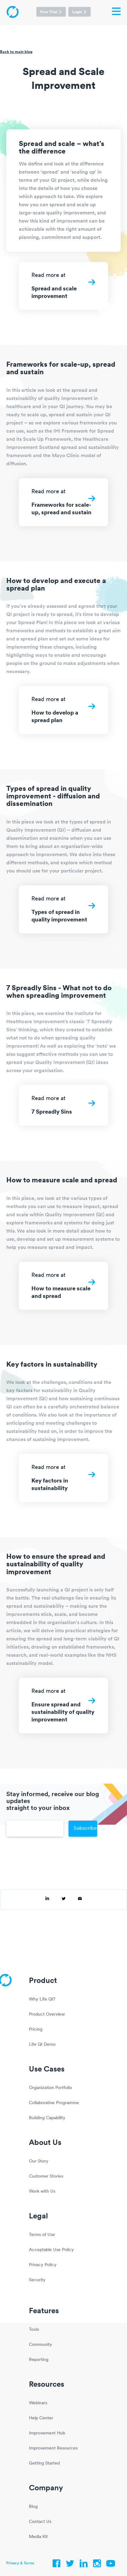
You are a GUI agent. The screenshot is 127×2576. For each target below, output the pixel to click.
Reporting (38, 2359)
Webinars (38, 2403)
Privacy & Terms (20, 2563)
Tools (34, 2329)
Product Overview (47, 2014)
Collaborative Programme (54, 2103)
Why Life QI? (42, 1999)
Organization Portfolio (50, 2088)
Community (40, 2344)
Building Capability (47, 2118)
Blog (33, 2506)
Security (37, 2280)
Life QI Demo (42, 2044)
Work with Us (42, 2191)
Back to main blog (16, 52)
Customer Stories (46, 2176)
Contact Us (40, 2521)
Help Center (41, 2418)
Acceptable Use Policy (51, 2250)
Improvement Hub (47, 2433)
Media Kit (38, 2537)
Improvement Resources (53, 2448)
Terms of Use (42, 2235)
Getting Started (44, 2463)
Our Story (38, 2161)
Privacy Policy (43, 2265)
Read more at (63, 289)
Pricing (35, 2029)
